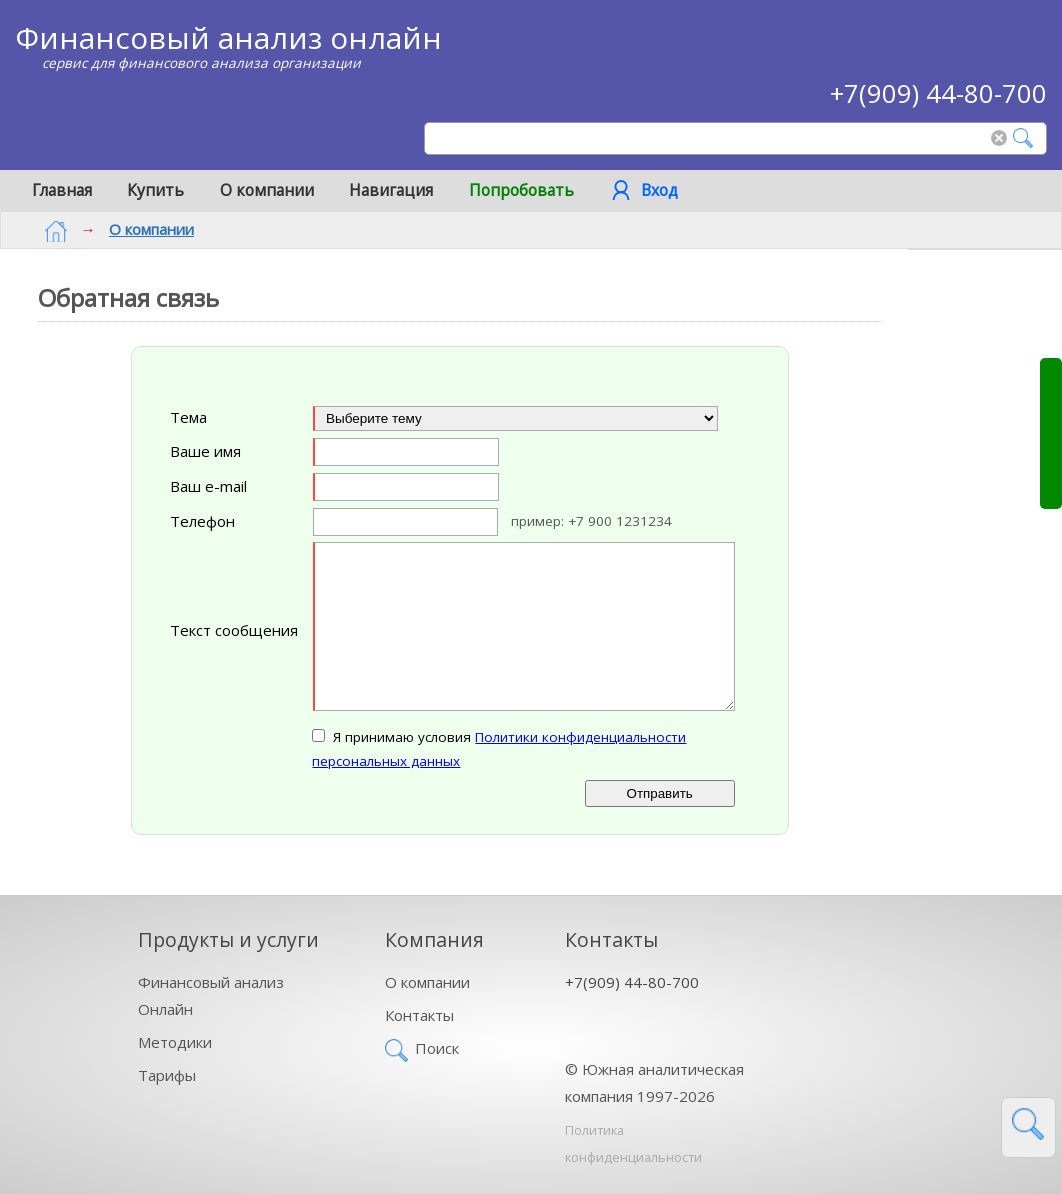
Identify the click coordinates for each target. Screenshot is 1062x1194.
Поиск (437, 1046)
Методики (175, 1040)
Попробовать (521, 190)
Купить (155, 190)
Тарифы (167, 1073)
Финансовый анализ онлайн (228, 37)
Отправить (660, 792)
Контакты (419, 1013)
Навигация (391, 190)
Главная (62, 190)
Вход (659, 190)
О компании (267, 190)
